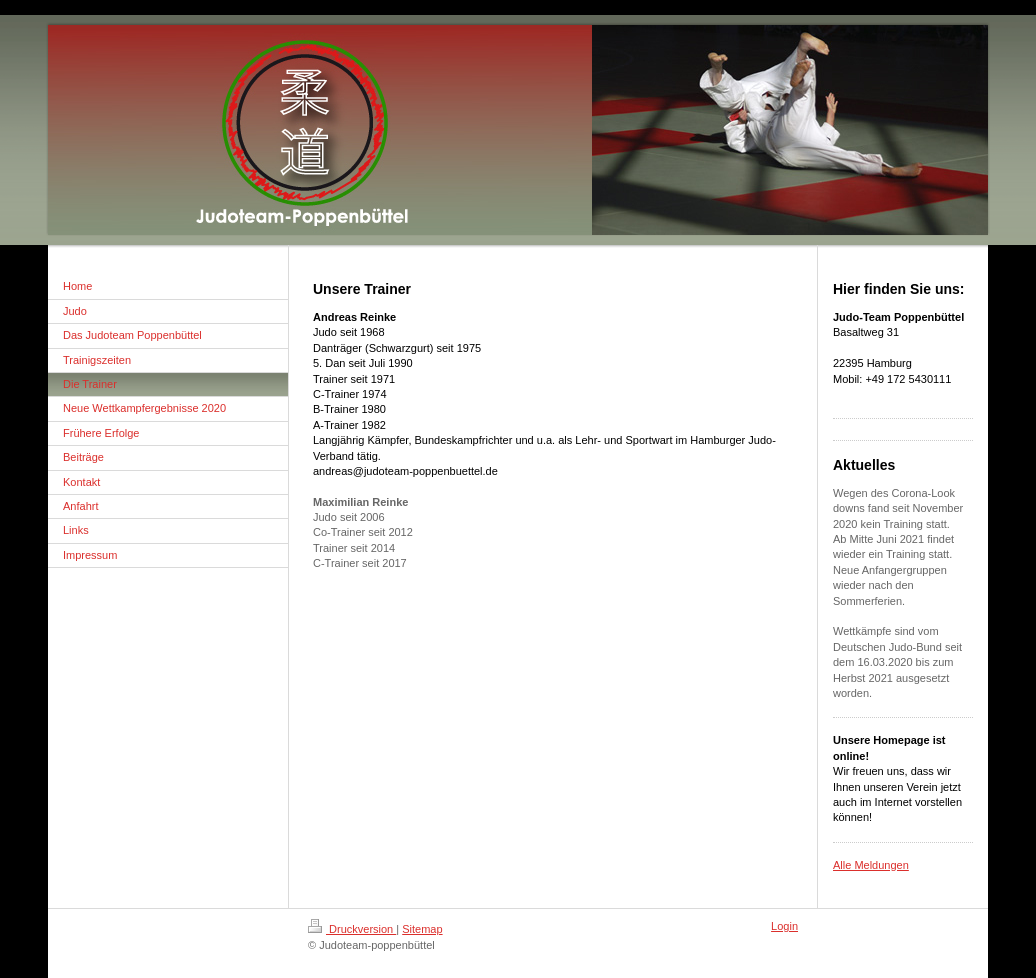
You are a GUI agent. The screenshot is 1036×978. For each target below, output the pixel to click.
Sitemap (422, 929)
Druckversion (352, 929)
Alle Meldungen (871, 865)
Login (784, 926)
